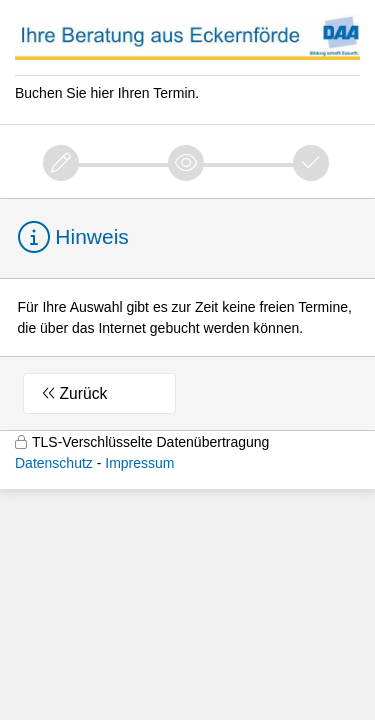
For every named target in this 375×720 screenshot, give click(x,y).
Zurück (84, 393)
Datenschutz (54, 463)
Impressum (139, 463)
